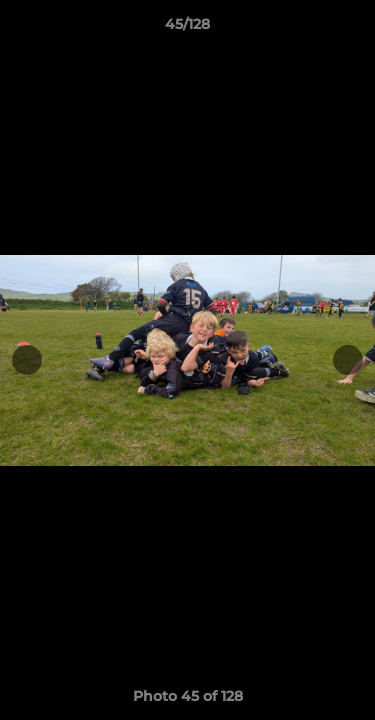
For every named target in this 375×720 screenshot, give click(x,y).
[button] (351, 29)
